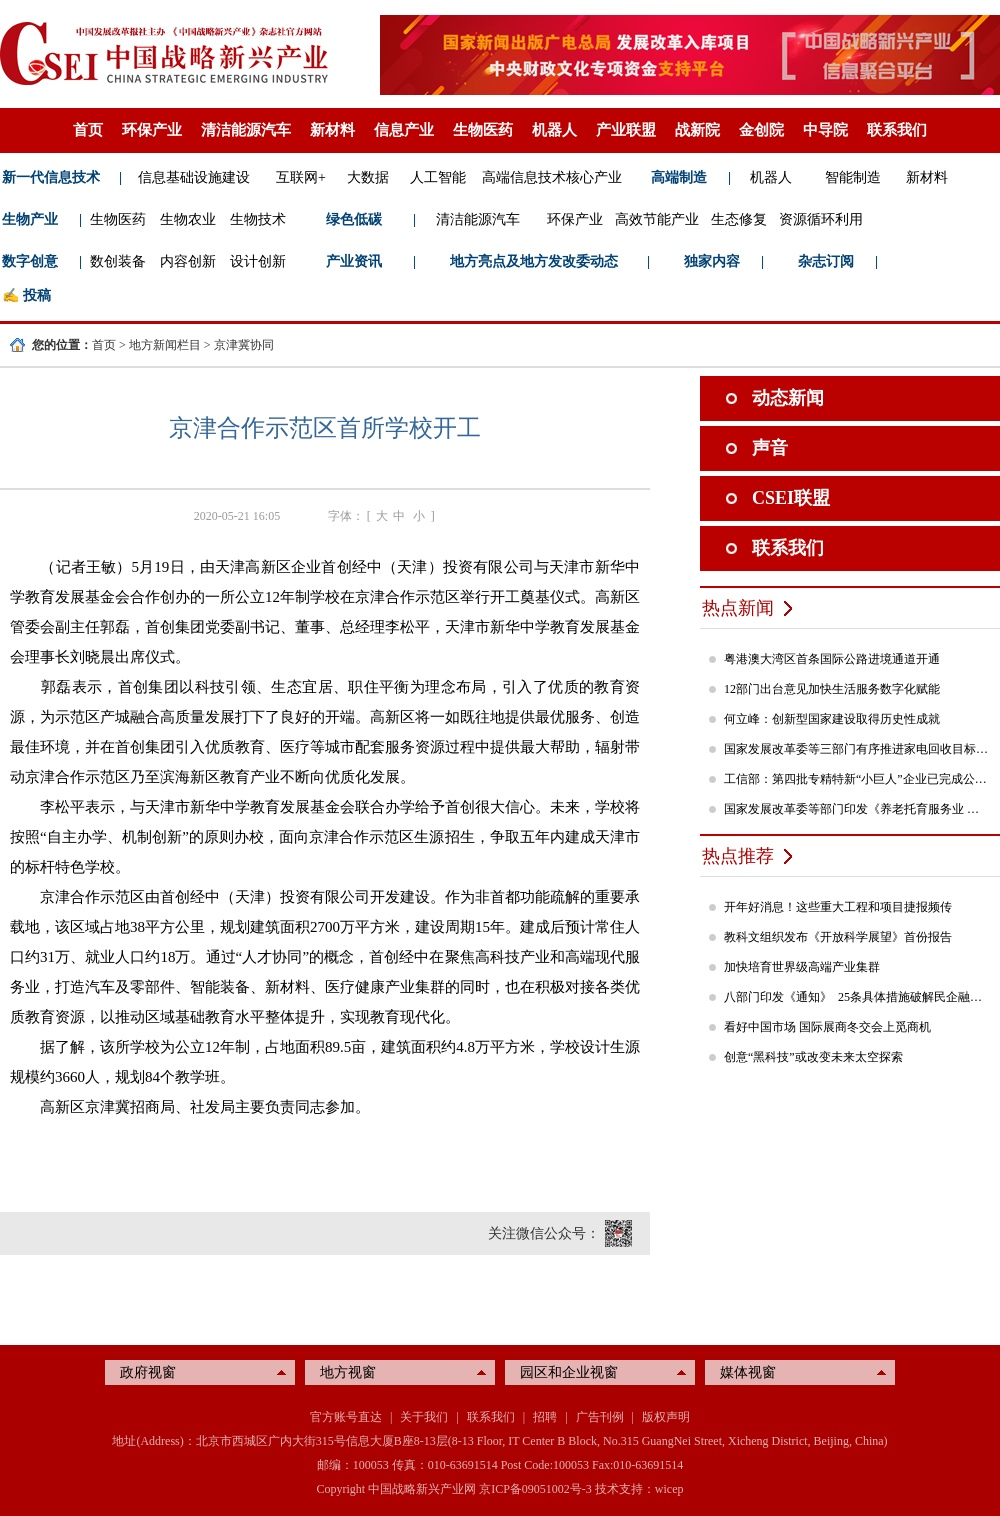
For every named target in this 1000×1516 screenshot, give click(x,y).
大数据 (368, 177)
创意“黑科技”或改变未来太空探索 (813, 1057)
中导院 (825, 130)
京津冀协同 (244, 345)
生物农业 (188, 219)
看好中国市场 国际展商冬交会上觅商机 (827, 1027)
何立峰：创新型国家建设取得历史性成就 (832, 719)
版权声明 (666, 1417)
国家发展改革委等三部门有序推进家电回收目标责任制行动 (857, 749)
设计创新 (258, 261)
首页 (88, 130)
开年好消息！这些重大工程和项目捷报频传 (838, 907)
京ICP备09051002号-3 (535, 1489)
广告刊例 (600, 1417)
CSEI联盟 (791, 498)
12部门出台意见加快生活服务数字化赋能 (832, 689)
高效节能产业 (657, 219)
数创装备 (118, 261)
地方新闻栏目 (165, 345)
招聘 (545, 1417)
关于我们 (424, 1417)
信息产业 (404, 130)
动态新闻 (788, 398)
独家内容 (712, 261)
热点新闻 (738, 608)
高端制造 (679, 177)
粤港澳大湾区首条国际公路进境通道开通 (832, 659)
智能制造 (853, 177)
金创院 (761, 130)
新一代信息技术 (51, 177)
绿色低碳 (354, 219)
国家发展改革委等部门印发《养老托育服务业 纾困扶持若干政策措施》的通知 (857, 809)
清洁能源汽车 (246, 130)
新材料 (332, 130)
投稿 (37, 295)
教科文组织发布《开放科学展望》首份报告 (838, 937)
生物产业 (30, 219)
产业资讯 (354, 261)
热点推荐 (738, 856)
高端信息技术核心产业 (552, 177)
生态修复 (739, 219)
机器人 (554, 130)
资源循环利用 (821, 219)
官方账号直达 (346, 1417)
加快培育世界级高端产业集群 (802, 967)
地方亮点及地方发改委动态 (534, 261)
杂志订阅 (826, 261)
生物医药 (483, 130)
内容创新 (188, 261)
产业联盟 (626, 130)
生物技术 (258, 219)
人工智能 (438, 177)
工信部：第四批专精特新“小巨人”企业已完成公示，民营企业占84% (857, 779)
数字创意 (30, 261)
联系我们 (897, 130)
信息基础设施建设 (194, 177)
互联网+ (301, 177)
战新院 (697, 130)
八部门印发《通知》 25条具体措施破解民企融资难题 (857, 997)
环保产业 (152, 130)
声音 (770, 448)
